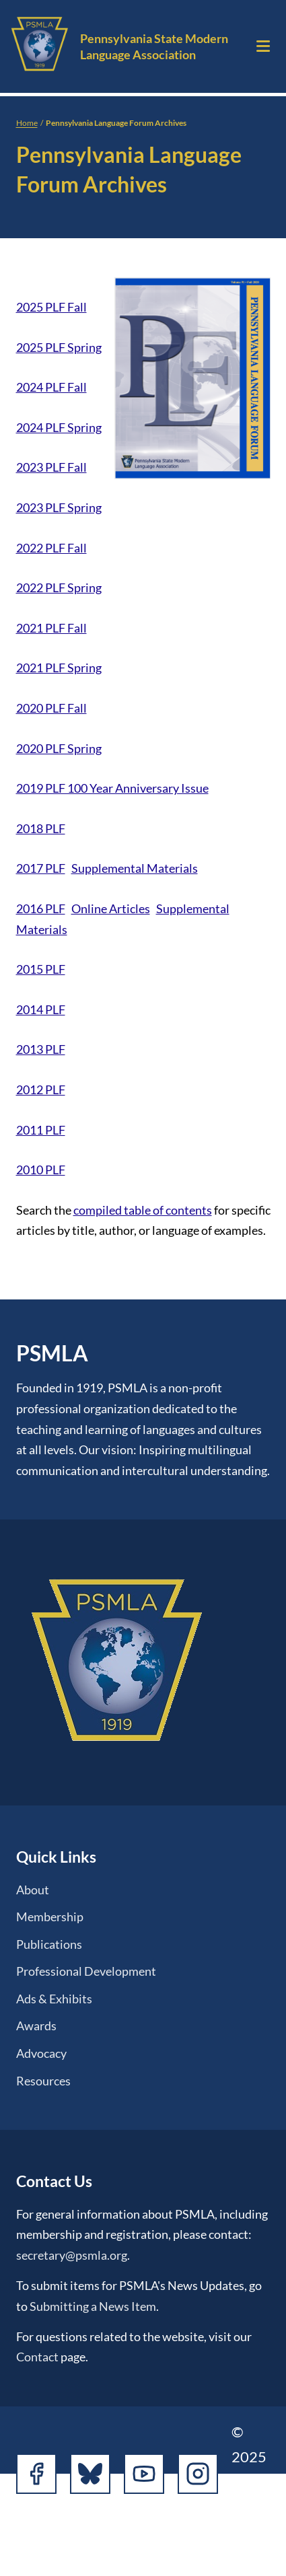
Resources (43, 2080)
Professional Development (86, 1971)
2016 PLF (40, 908)
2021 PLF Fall (51, 627)
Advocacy (41, 2053)
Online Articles (110, 908)
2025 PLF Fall (51, 306)
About (32, 1889)
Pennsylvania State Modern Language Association (154, 46)
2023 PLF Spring (59, 507)
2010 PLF (40, 1169)
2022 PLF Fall (51, 547)
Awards (36, 2025)
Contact (37, 2356)
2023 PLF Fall (51, 467)
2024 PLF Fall (51, 387)
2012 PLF (40, 1089)
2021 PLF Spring (59, 667)
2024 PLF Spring (59, 427)
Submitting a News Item (93, 2306)
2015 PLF (40, 969)
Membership (49, 1916)
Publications (49, 1944)
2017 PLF (40, 868)
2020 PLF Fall (51, 708)
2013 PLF (40, 1049)
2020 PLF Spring (59, 748)
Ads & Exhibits (54, 1998)
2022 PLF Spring (59, 587)
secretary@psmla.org (71, 2255)
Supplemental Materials (134, 868)
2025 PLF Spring (59, 347)
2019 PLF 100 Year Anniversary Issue (112, 788)
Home (27, 123)
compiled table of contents (142, 1210)
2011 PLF (40, 1129)
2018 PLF (40, 828)
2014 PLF (40, 1009)
